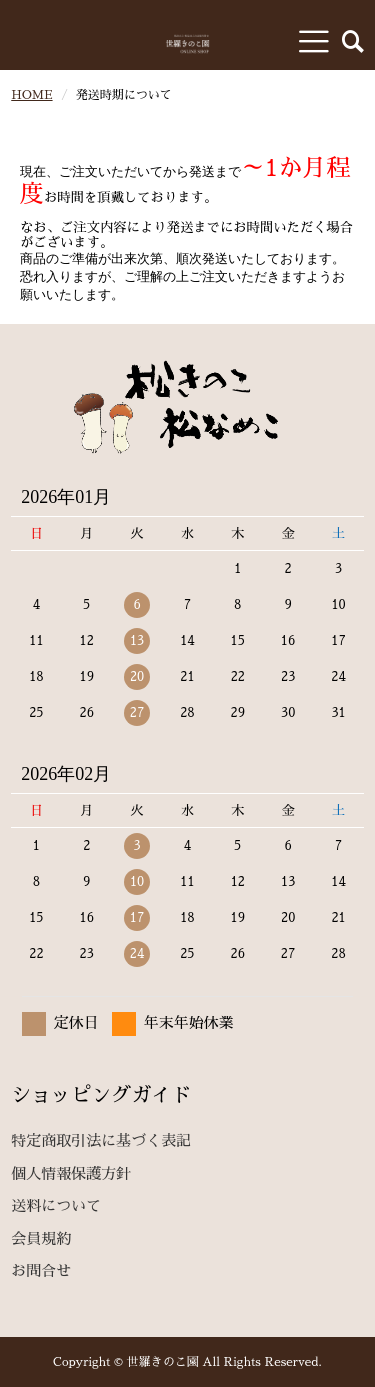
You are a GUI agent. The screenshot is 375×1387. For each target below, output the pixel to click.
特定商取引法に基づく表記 (101, 1140)
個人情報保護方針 (71, 1173)
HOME (31, 95)
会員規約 (41, 1238)
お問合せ (41, 1270)
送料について (56, 1205)
